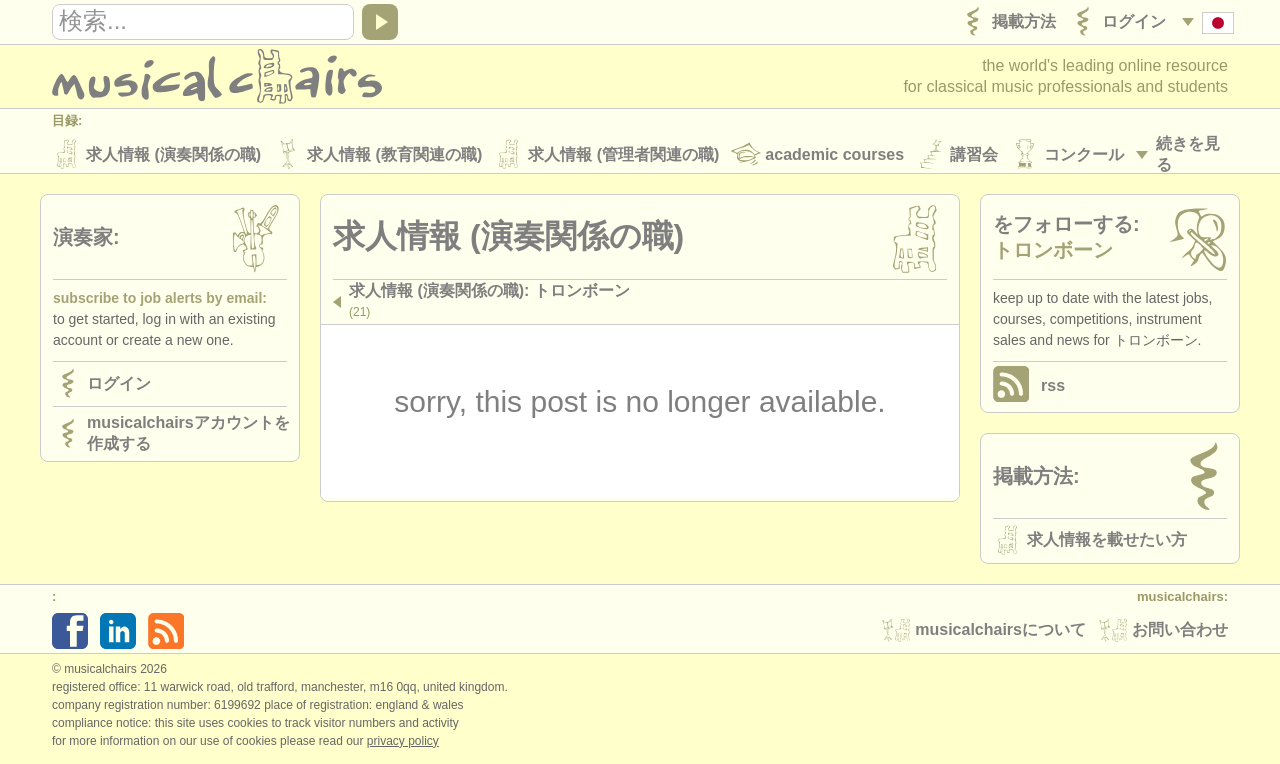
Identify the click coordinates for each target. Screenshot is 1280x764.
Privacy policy (403, 743)
